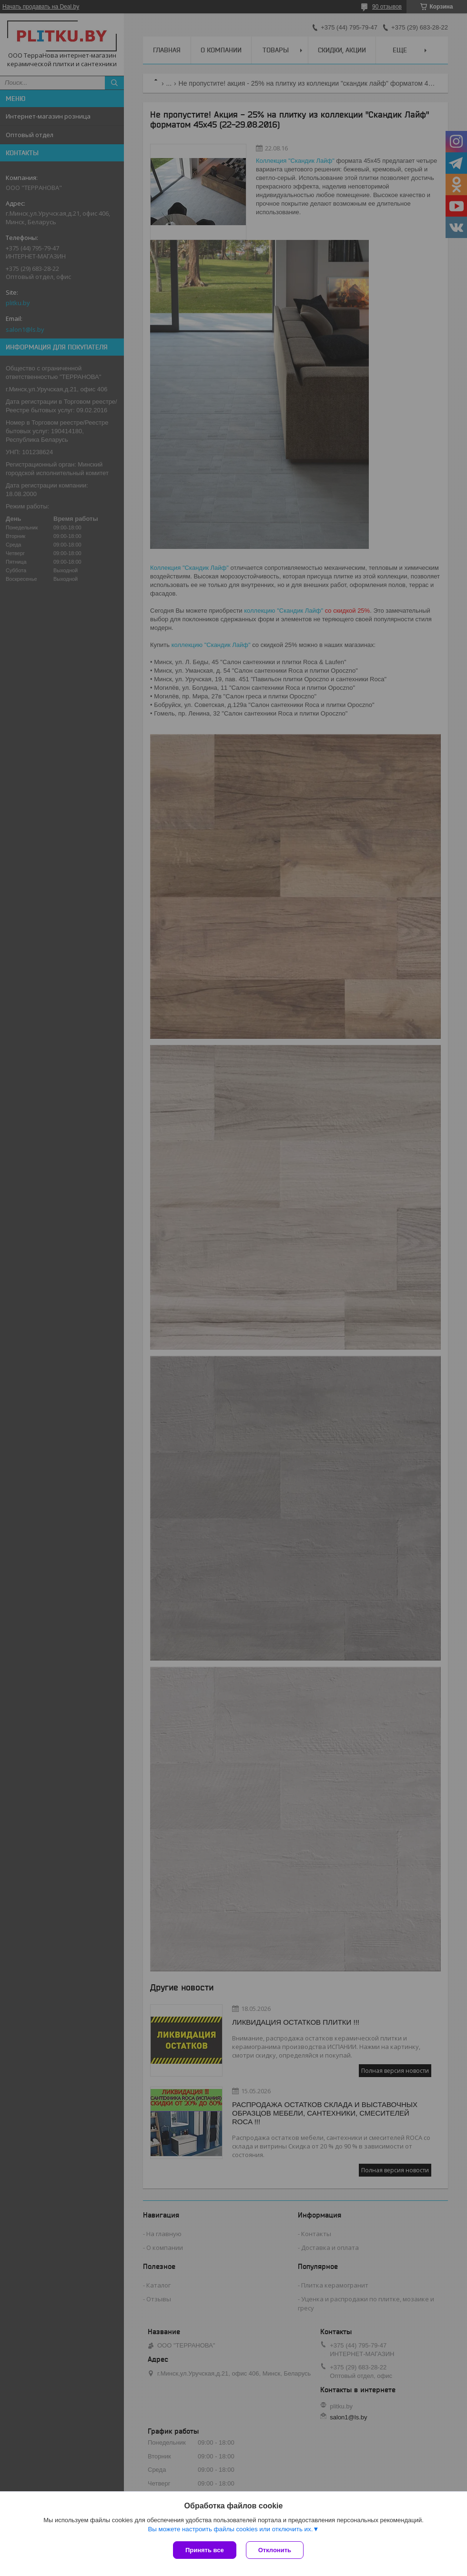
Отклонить (274, 2550)
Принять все (204, 2550)
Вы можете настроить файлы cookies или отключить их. (230, 2529)
